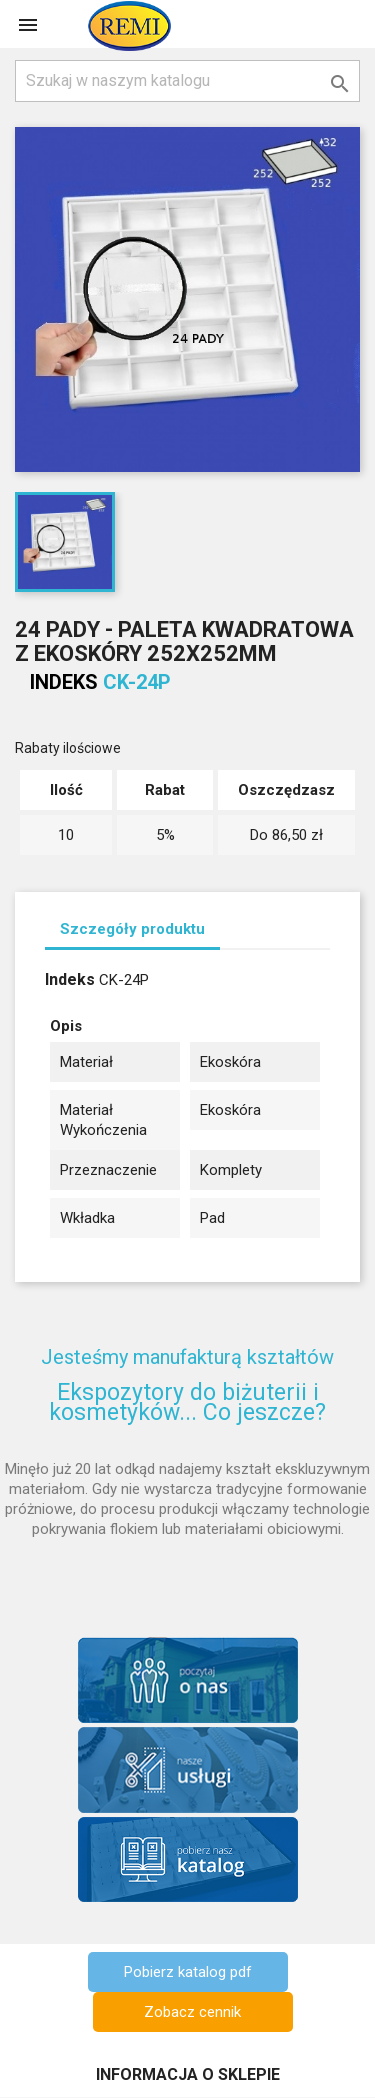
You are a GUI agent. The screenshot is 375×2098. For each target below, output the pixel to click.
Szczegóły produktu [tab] (132, 929)
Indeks (64, 682)
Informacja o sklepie (188, 2074)
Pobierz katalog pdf (188, 1972)
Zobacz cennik (192, 2012)
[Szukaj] (187, 81)
